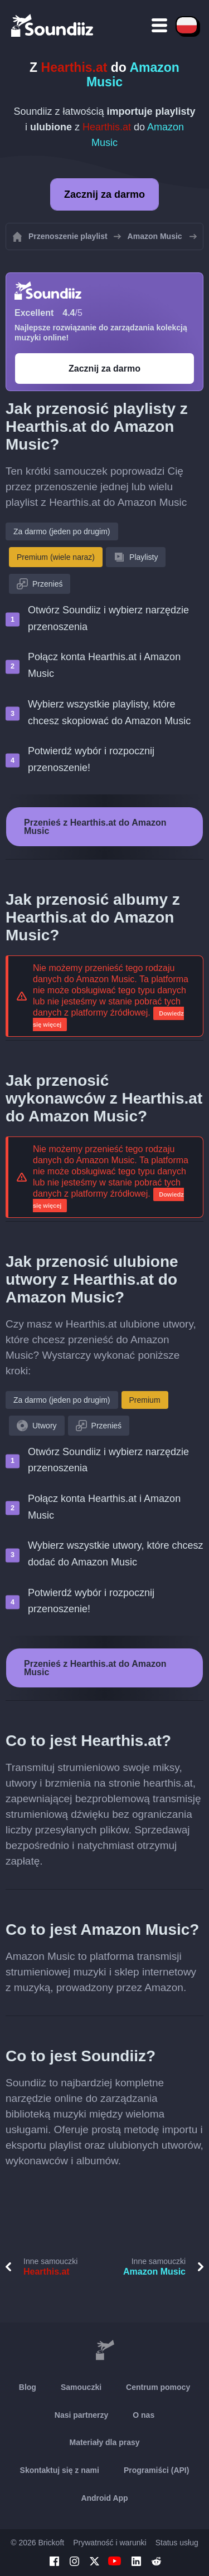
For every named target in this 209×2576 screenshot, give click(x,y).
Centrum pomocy (158, 2387)
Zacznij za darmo (104, 194)
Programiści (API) (156, 2470)
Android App (104, 2498)
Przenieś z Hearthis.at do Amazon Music (95, 827)
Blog (27, 2387)
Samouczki (81, 2387)
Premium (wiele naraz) (56, 557)
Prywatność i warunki (110, 2542)
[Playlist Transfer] (53, 25)
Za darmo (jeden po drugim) (61, 531)
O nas (143, 2415)
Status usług (176, 2542)
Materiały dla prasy (104, 2442)
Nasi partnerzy (81, 2415)
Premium (145, 1400)
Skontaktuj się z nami (59, 2470)
